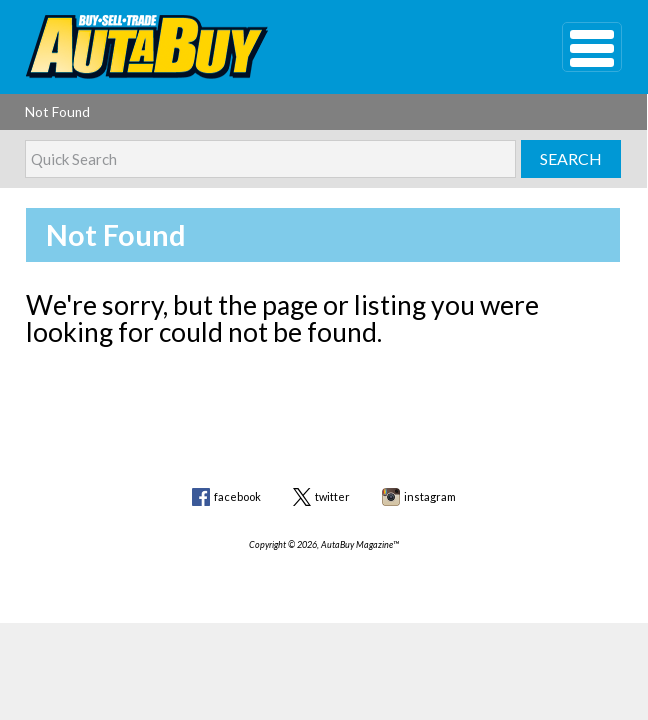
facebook (237, 496)
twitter (332, 496)
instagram (430, 496)
